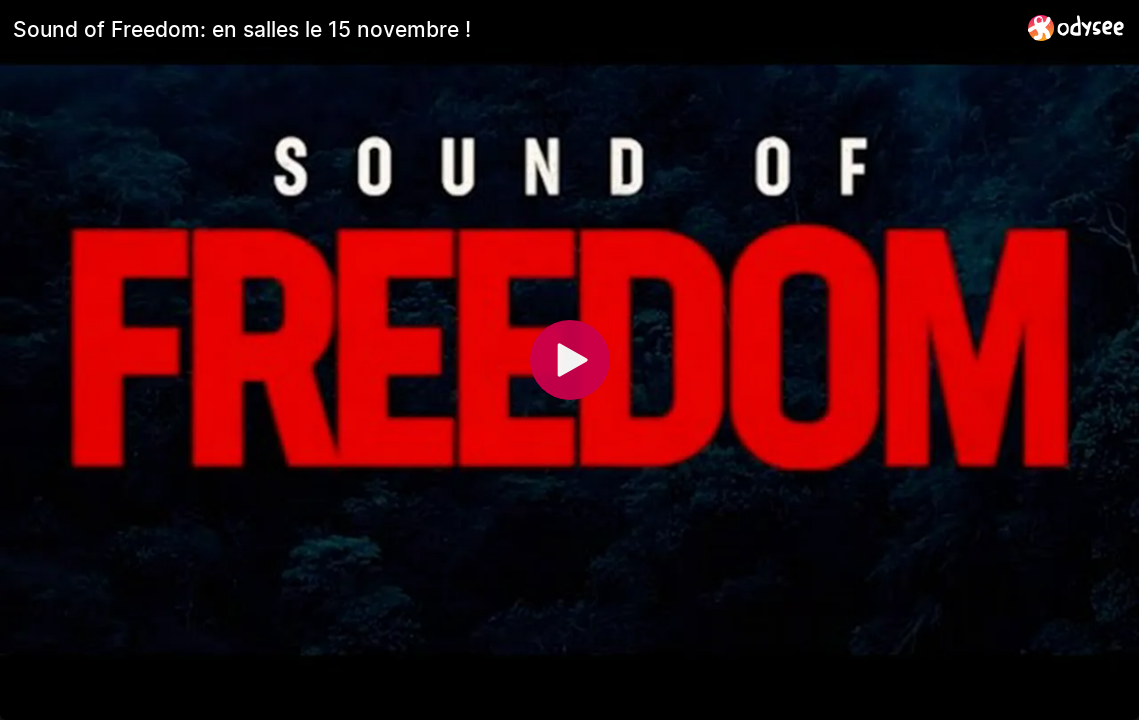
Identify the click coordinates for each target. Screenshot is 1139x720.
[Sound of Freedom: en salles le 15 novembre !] (512, 29)
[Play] (570, 360)
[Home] (1076, 27)
